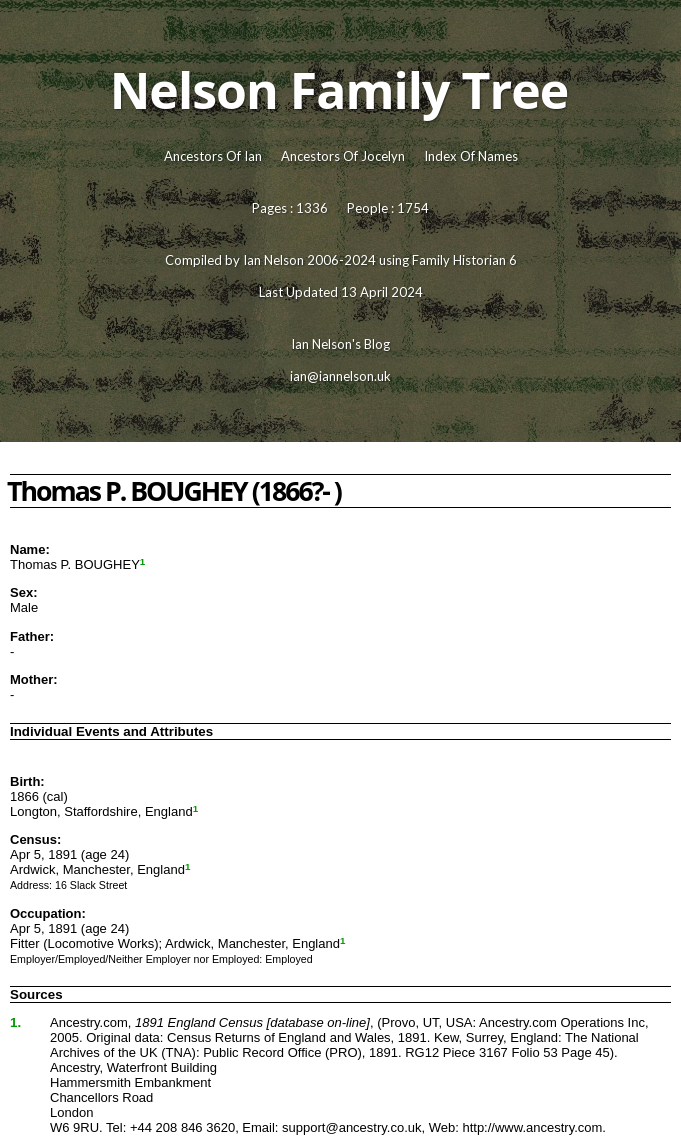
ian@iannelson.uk (340, 376)
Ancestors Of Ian (213, 156)
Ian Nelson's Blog (340, 344)
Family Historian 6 (464, 260)
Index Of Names (471, 156)
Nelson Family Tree (339, 90)
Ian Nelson (273, 260)
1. (15, 1022)
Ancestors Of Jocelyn (343, 156)
